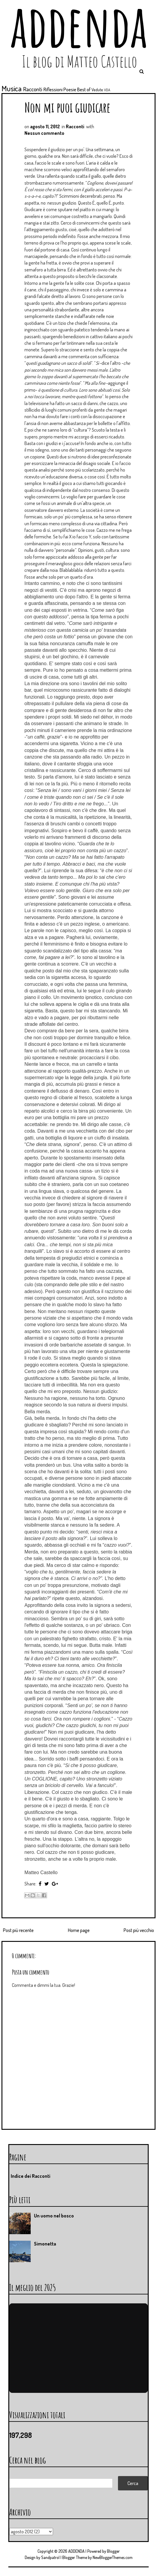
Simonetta (45, 2244)
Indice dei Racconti (30, 2176)
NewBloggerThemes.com (113, 2557)
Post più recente (18, 1930)
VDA (107, 89)
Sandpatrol (50, 2557)
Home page (79, 1930)
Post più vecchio (139, 1930)
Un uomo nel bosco (54, 2216)
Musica (11, 88)
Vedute (97, 89)
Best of (84, 89)
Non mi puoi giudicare (67, 107)
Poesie (69, 89)
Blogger (113, 2551)
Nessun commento (44, 133)
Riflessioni (53, 89)
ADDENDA (76, 2551)
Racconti (32, 89)
